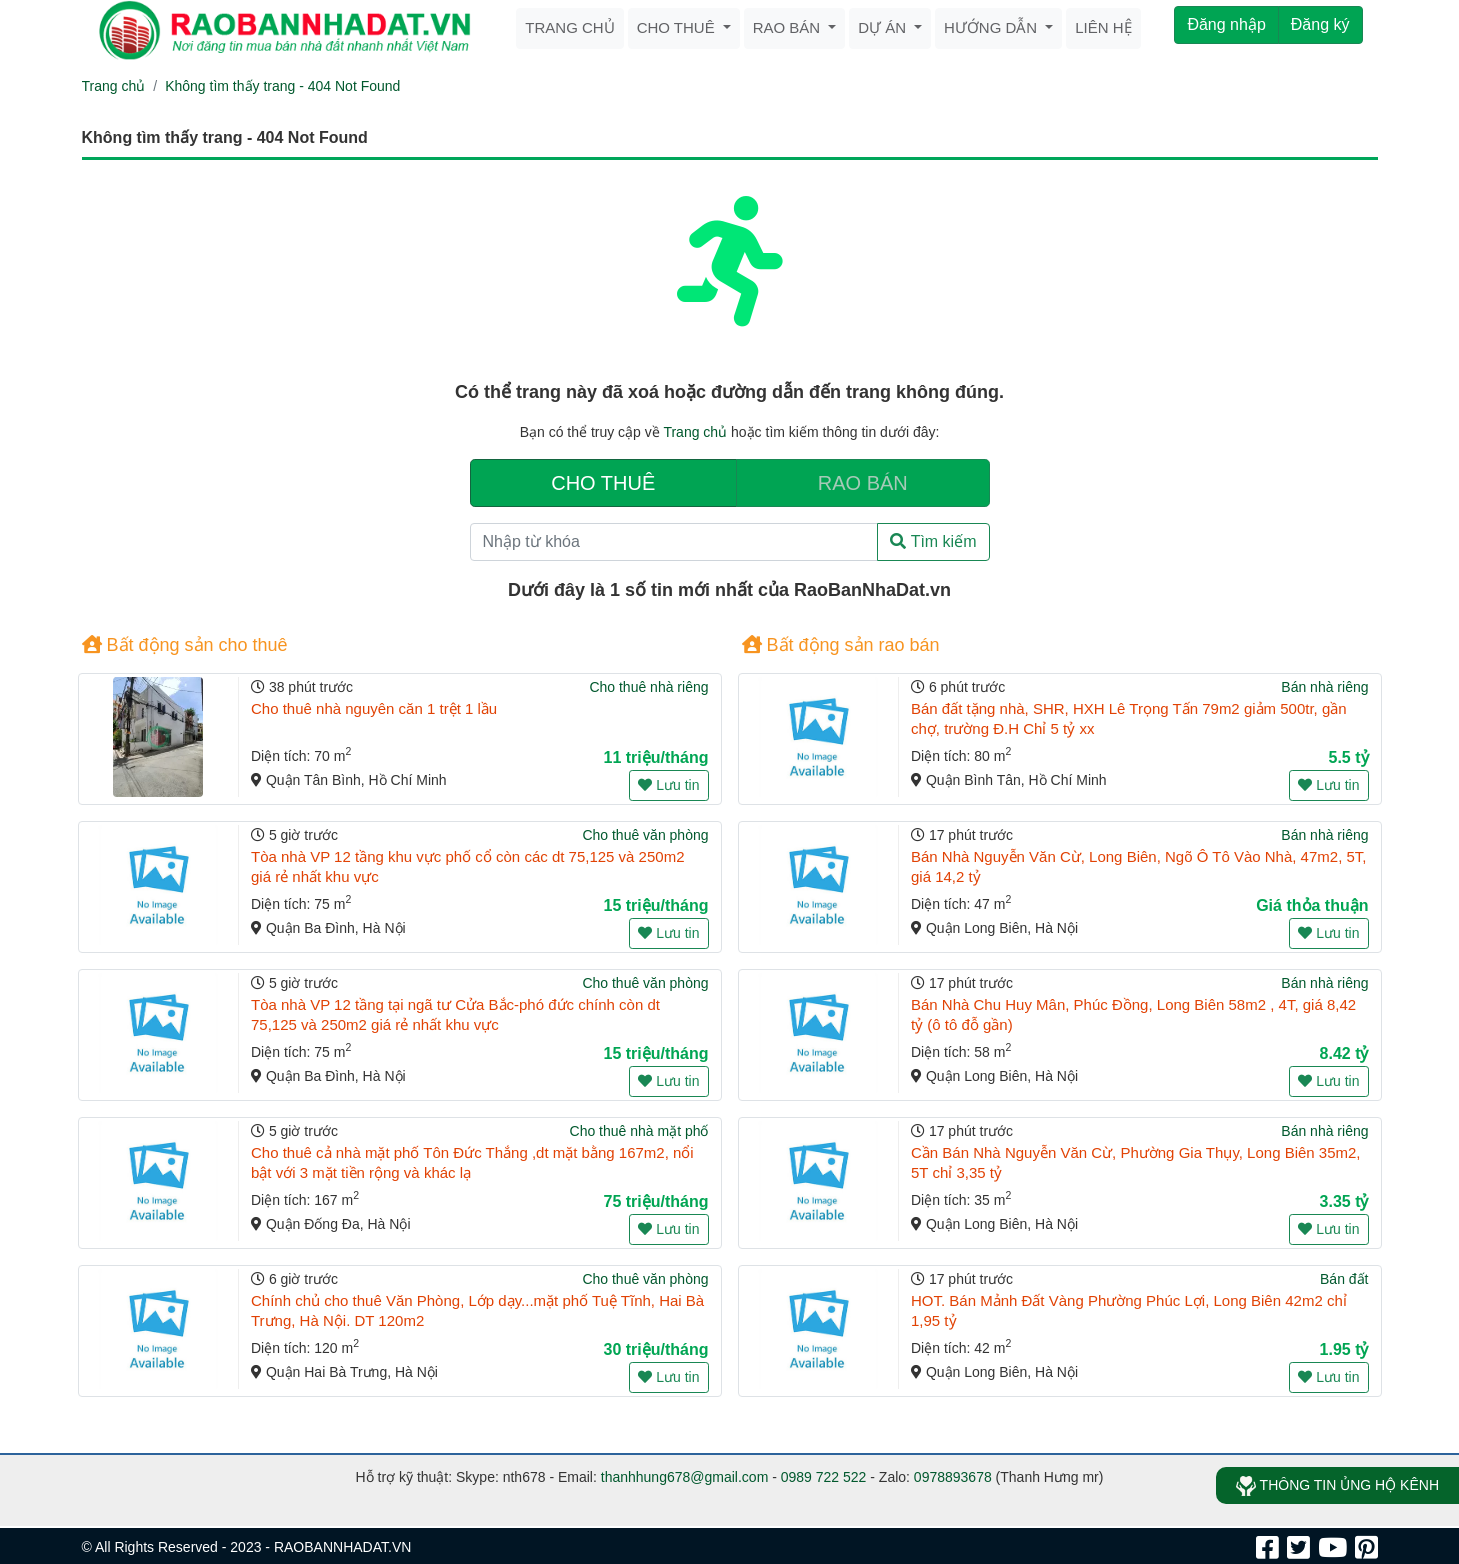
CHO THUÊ (603, 483)
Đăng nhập (1226, 24)
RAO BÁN (863, 483)
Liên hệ (1103, 27)
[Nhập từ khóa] (674, 542)
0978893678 (953, 1477)
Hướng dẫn (992, 27)
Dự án (884, 27)
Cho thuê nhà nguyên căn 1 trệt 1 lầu (374, 708)
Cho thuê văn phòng (645, 835)
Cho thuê (678, 27)
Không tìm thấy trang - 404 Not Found (282, 86)
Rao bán (789, 27)
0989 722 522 (824, 1477)
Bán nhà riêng (1324, 687)
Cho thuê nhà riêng (648, 687)
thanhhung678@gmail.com (685, 1477)
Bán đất (1344, 1279)
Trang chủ (569, 27)
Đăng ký (1320, 24)
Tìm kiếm (933, 541)
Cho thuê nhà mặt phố (639, 1131)
